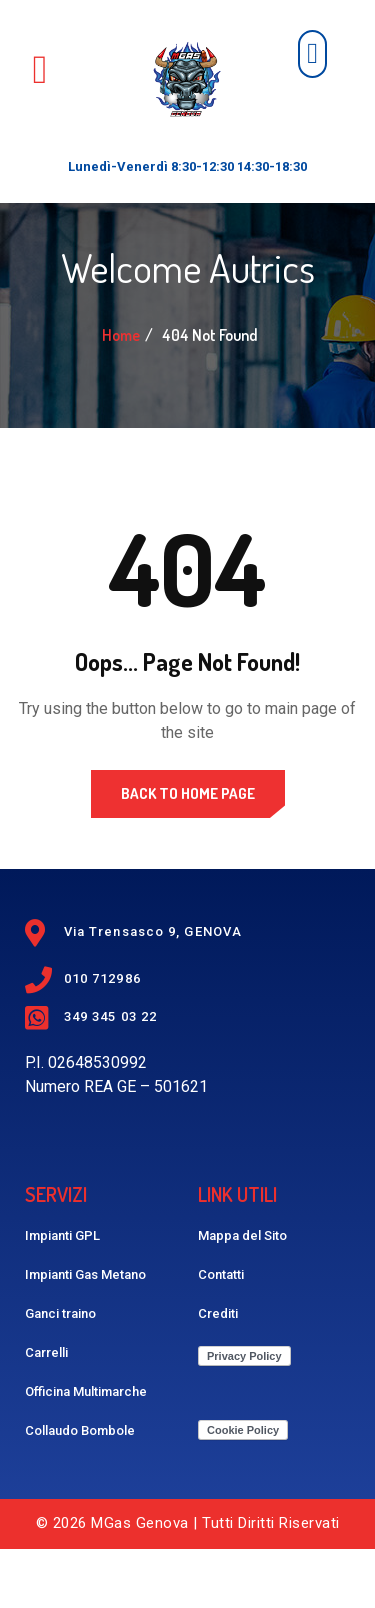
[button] (312, 54)
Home (121, 395)
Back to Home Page (188, 852)
